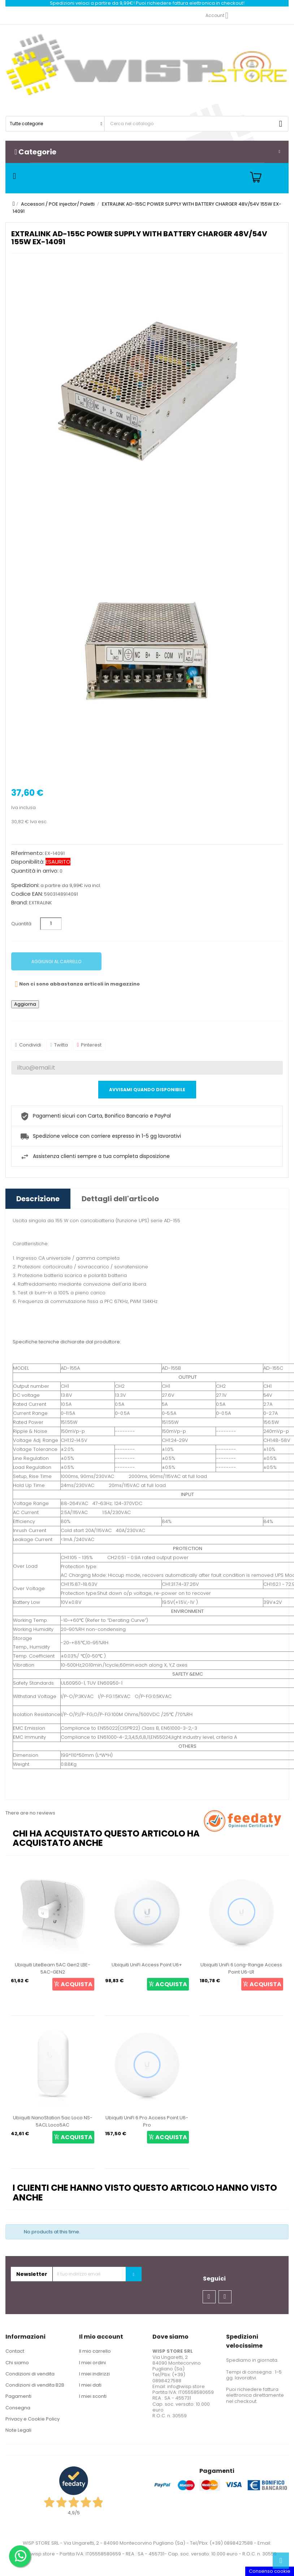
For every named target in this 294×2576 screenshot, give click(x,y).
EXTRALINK (40, 902)
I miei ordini (92, 2362)
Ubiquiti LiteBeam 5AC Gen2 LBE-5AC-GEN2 (52, 1968)
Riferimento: (27, 853)
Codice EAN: (27, 894)
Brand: (19, 902)
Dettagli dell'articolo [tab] (120, 1199)
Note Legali (18, 2430)
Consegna (17, 2407)
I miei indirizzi (94, 2373)
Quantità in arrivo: (35, 871)
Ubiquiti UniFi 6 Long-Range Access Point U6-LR (241, 1968)
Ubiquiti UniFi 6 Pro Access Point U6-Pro (146, 2121)
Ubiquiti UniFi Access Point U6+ (147, 1964)
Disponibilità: (27, 862)
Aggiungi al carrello (56, 961)
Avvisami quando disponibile (147, 1090)
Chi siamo (17, 2362)
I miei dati (90, 2385)
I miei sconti (93, 2396)
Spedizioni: (25, 885)
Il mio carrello (95, 2351)
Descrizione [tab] (38, 1199)
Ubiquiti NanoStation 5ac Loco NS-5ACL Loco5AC (52, 2121)
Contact (14, 2351)
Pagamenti (18, 2396)
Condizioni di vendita (30, 2373)
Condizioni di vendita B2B (34, 2385)
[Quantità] (51, 923)
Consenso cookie (269, 2571)
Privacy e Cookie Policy (32, 2418)
